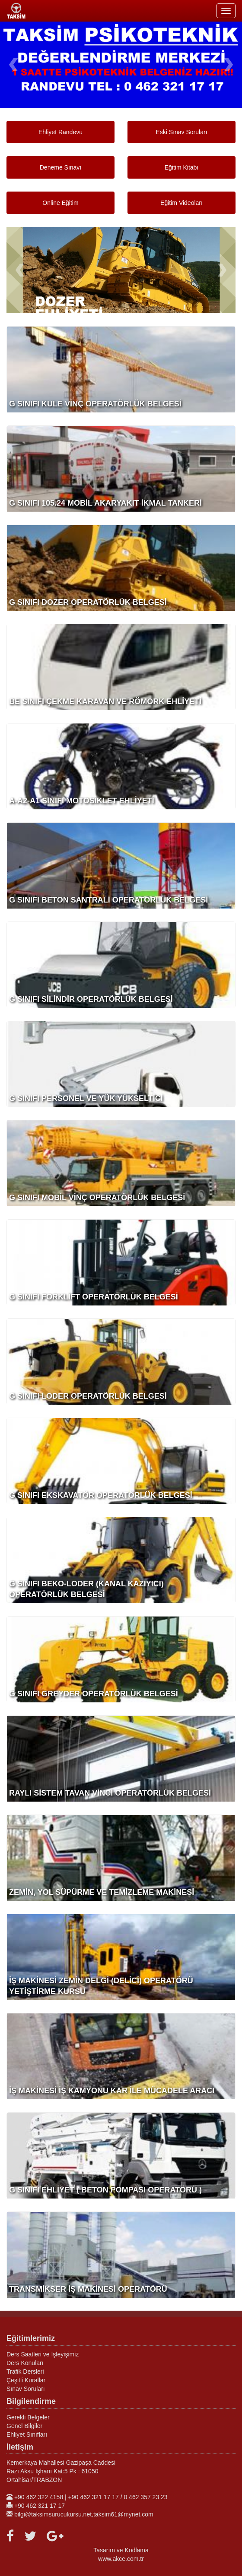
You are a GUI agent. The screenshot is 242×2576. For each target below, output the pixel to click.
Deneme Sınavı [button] (61, 167)
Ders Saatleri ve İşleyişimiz (42, 2354)
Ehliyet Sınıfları (26, 2434)
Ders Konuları (25, 2362)
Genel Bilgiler (24, 2425)
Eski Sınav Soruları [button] (181, 132)
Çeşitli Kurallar (25, 2380)
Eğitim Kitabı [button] (182, 167)
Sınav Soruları (25, 2388)
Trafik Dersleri (25, 2371)
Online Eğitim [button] (60, 202)
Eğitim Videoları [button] (181, 202)
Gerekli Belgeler (28, 2417)
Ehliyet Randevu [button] (60, 132)
